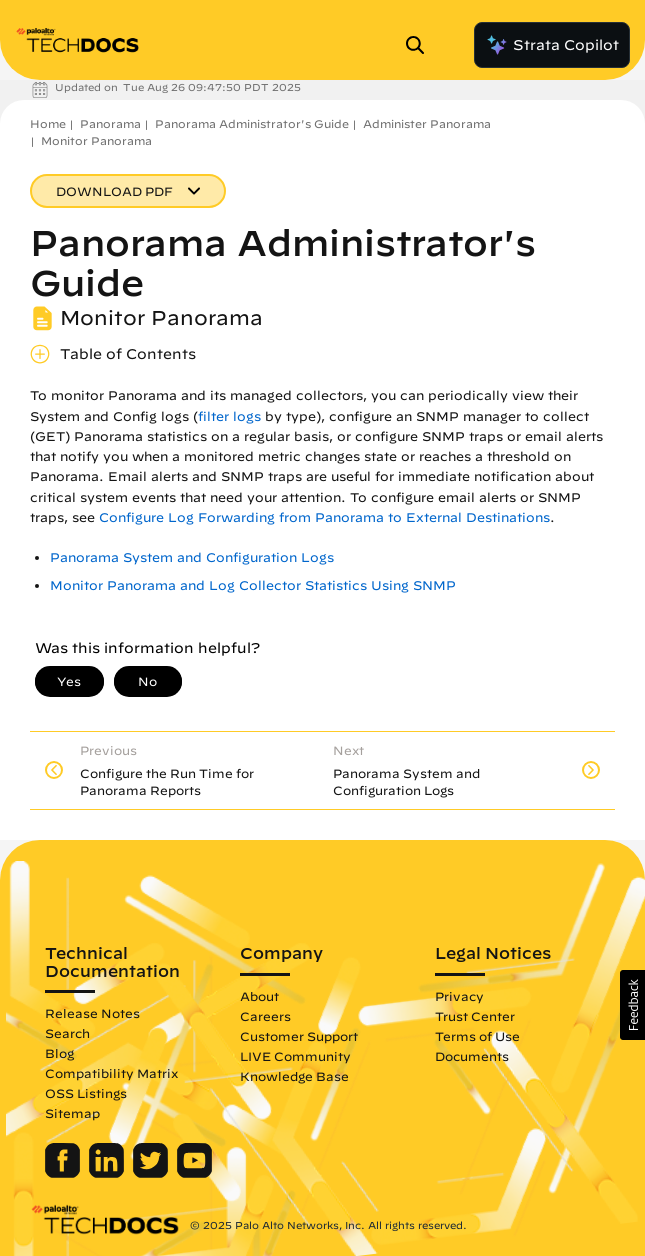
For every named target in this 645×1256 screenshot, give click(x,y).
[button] (632, 1005)
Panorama (110, 123)
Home (48, 123)
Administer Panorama (427, 123)
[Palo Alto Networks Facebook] (64, 1173)
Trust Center (475, 1016)
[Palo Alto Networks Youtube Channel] (194, 1173)
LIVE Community (295, 1056)
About (259, 996)
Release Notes (92, 1013)
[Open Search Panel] (421, 45)
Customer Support (299, 1036)
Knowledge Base (294, 1076)
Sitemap (72, 1113)
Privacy (459, 996)
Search (67, 1033)
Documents (472, 1056)
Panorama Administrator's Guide (252, 123)
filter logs (229, 416)
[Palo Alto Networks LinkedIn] (108, 1173)
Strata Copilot (552, 45)
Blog (59, 1053)
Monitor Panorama (96, 140)
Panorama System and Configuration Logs (192, 557)
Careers (265, 1016)
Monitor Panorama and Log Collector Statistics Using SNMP (253, 585)
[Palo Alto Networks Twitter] (152, 1173)
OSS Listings (86, 1093)
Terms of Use (477, 1036)
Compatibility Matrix (111, 1073)
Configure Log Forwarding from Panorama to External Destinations (324, 517)
